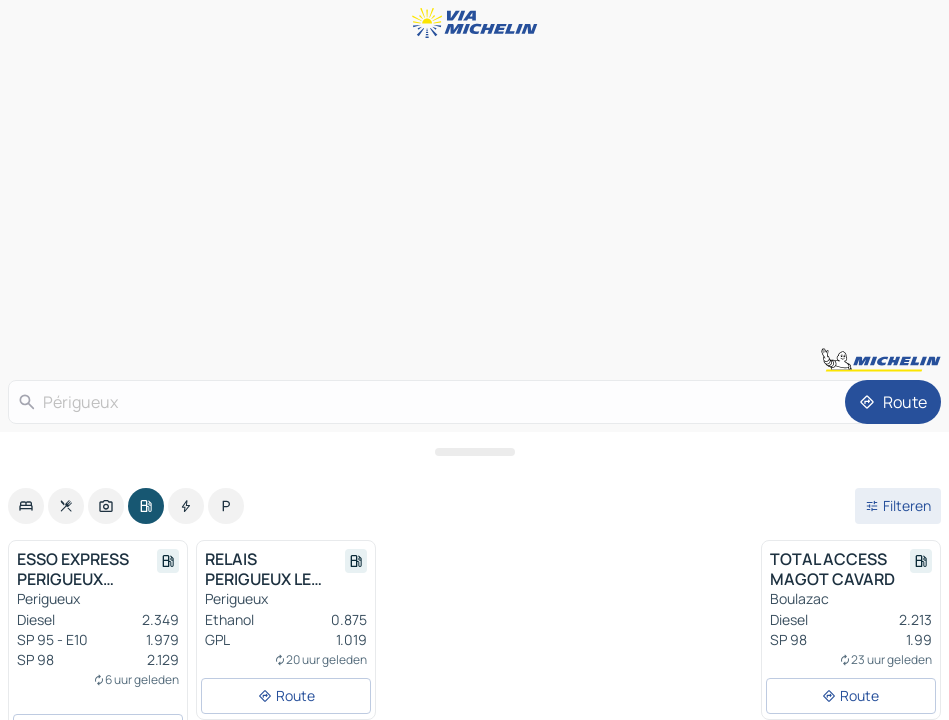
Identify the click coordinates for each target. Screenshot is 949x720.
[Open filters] (898, 506)
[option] (26, 506)
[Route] (893, 402)
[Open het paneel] (474, 452)
